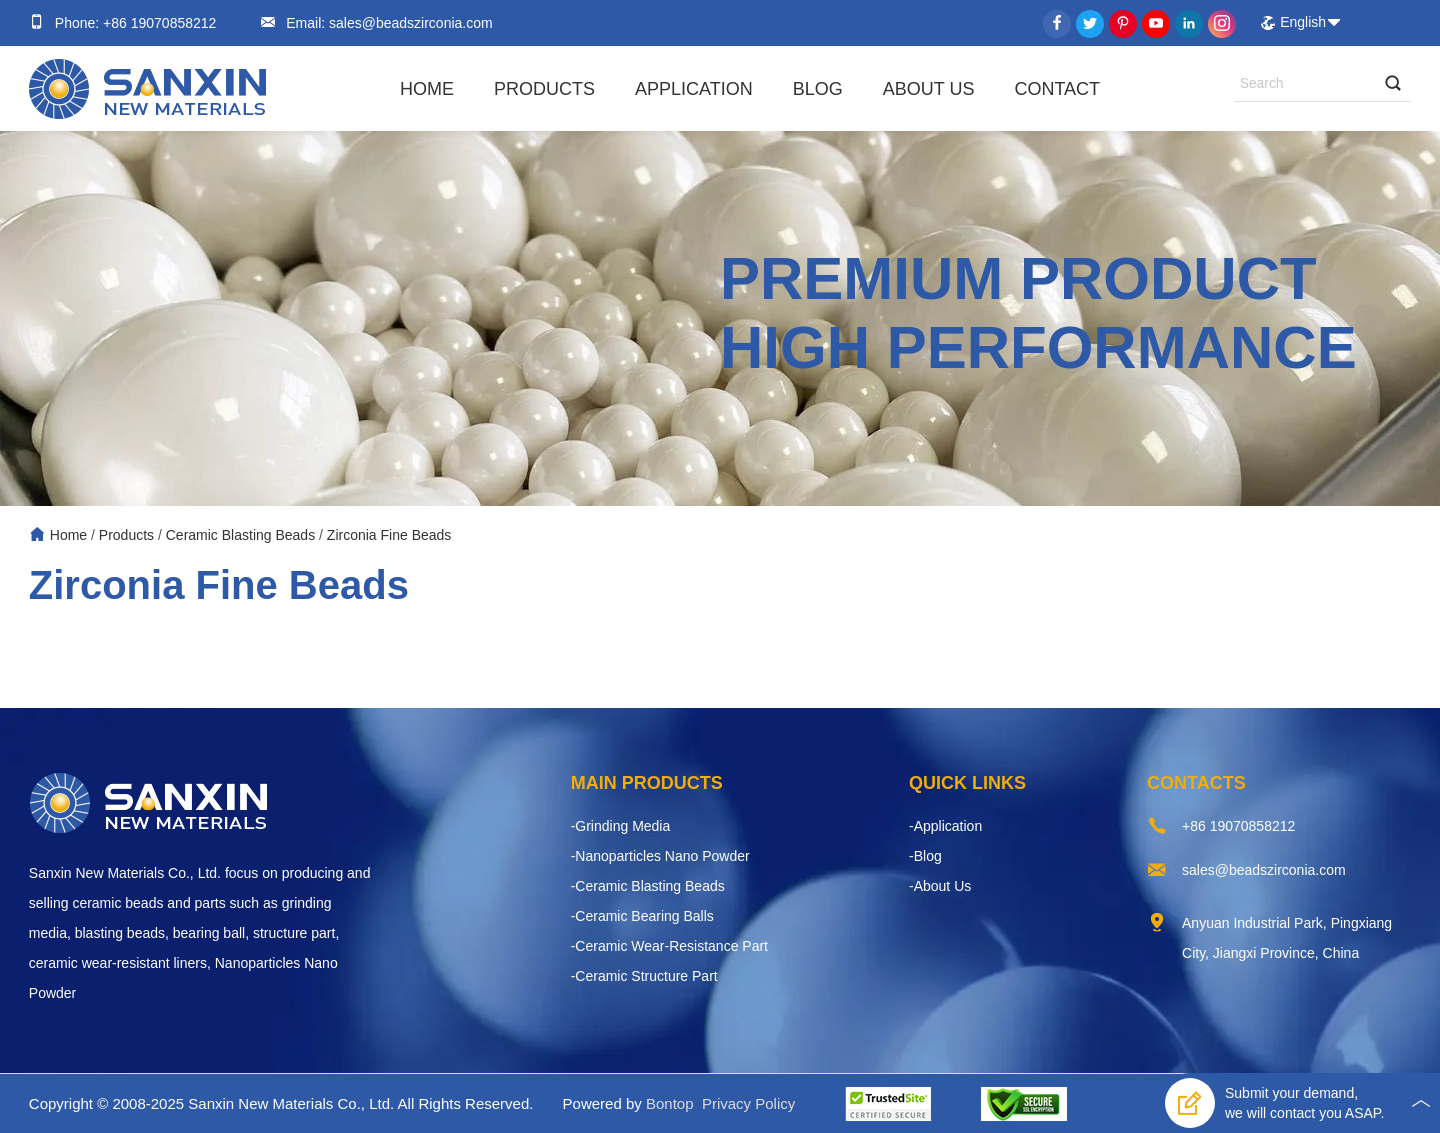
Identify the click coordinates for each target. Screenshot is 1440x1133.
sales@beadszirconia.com (409, 23)
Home (427, 89)
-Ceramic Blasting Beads (648, 886)
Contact (1057, 89)
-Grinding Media (621, 826)
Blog (818, 89)
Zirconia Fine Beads (389, 535)
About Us (929, 89)
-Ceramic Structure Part (644, 976)
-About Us (940, 886)
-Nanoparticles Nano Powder (660, 856)
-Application (945, 826)
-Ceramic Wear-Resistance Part (669, 946)
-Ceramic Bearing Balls (642, 916)
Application (694, 89)
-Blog (925, 856)
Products (544, 89)
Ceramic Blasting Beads (240, 535)
